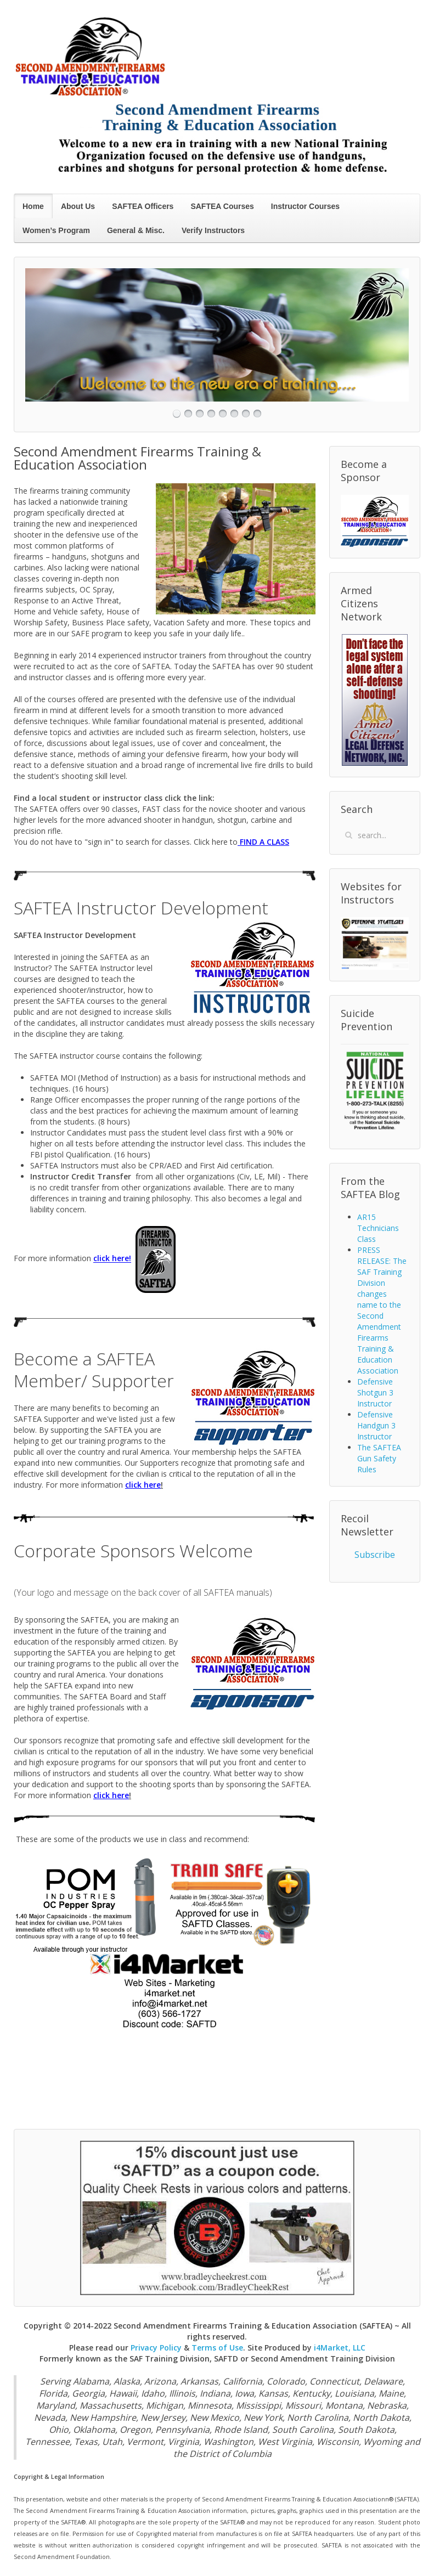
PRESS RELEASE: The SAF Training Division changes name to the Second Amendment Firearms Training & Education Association (382, 1310)
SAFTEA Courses (221, 206)
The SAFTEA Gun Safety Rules (379, 1458)
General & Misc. (136, 230)
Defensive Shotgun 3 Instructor (375, 1392)
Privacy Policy (156, 2347)
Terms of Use (217, 2347)
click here (111, 1258)
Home (33, 206)
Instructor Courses (305, 206)
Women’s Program (56, 230)
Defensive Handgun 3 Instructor (376, 1425)
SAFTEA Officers (142, 206)
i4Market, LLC (339, 2347)
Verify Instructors (213, 230)
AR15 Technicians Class (378, 1228)
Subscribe (374, 1554)
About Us (78, 206)
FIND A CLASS (263, 842)
